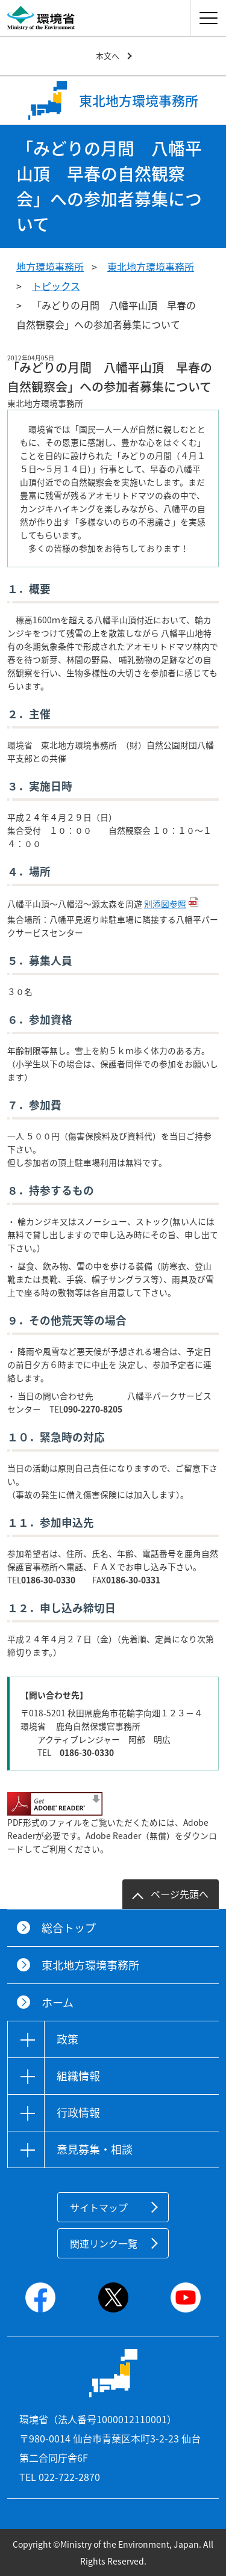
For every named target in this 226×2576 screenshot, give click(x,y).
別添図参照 (165, 904)
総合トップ (69, 1928)
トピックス (56, 286)
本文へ (107, 55)
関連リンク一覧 (103, 2243)
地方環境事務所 (50, 266)
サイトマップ (99, 2207)
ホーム (58, 2002)
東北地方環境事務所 (150, 266)
